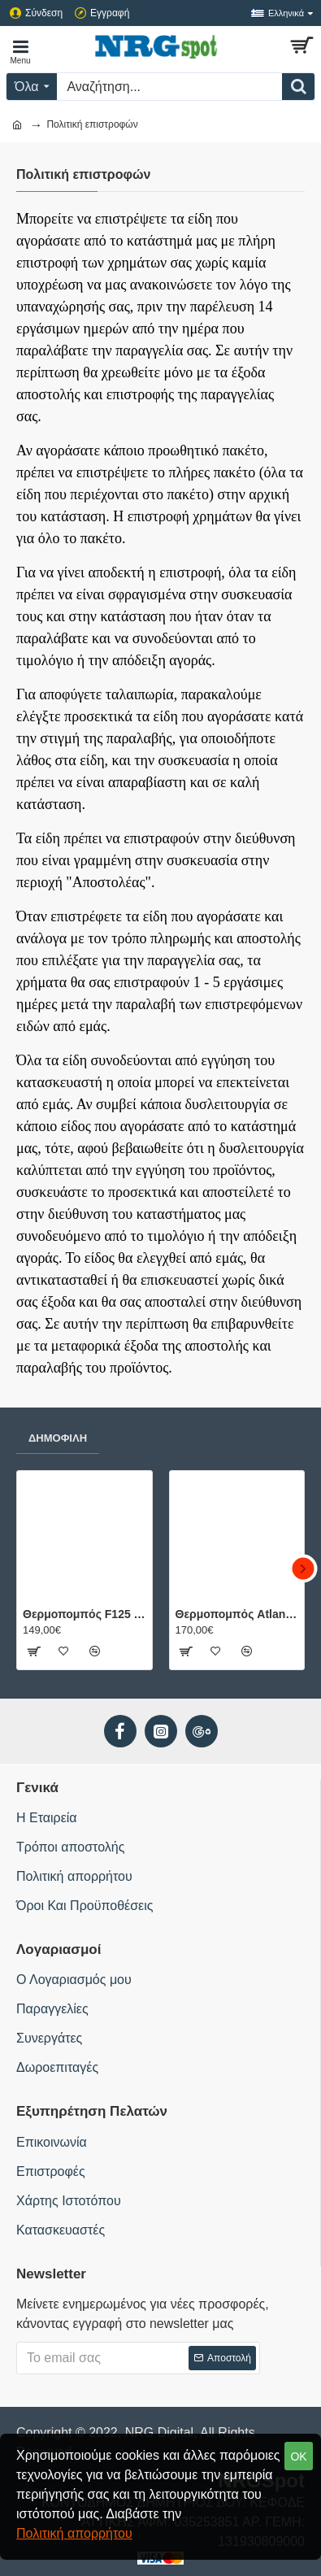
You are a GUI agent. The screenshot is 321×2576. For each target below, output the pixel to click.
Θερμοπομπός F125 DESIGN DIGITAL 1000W (84, 1614)
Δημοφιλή (57, 1438)
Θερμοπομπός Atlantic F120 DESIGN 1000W (237, 1614)
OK (298, 2456)
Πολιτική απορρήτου (74, 2533)
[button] (302, 1568)
